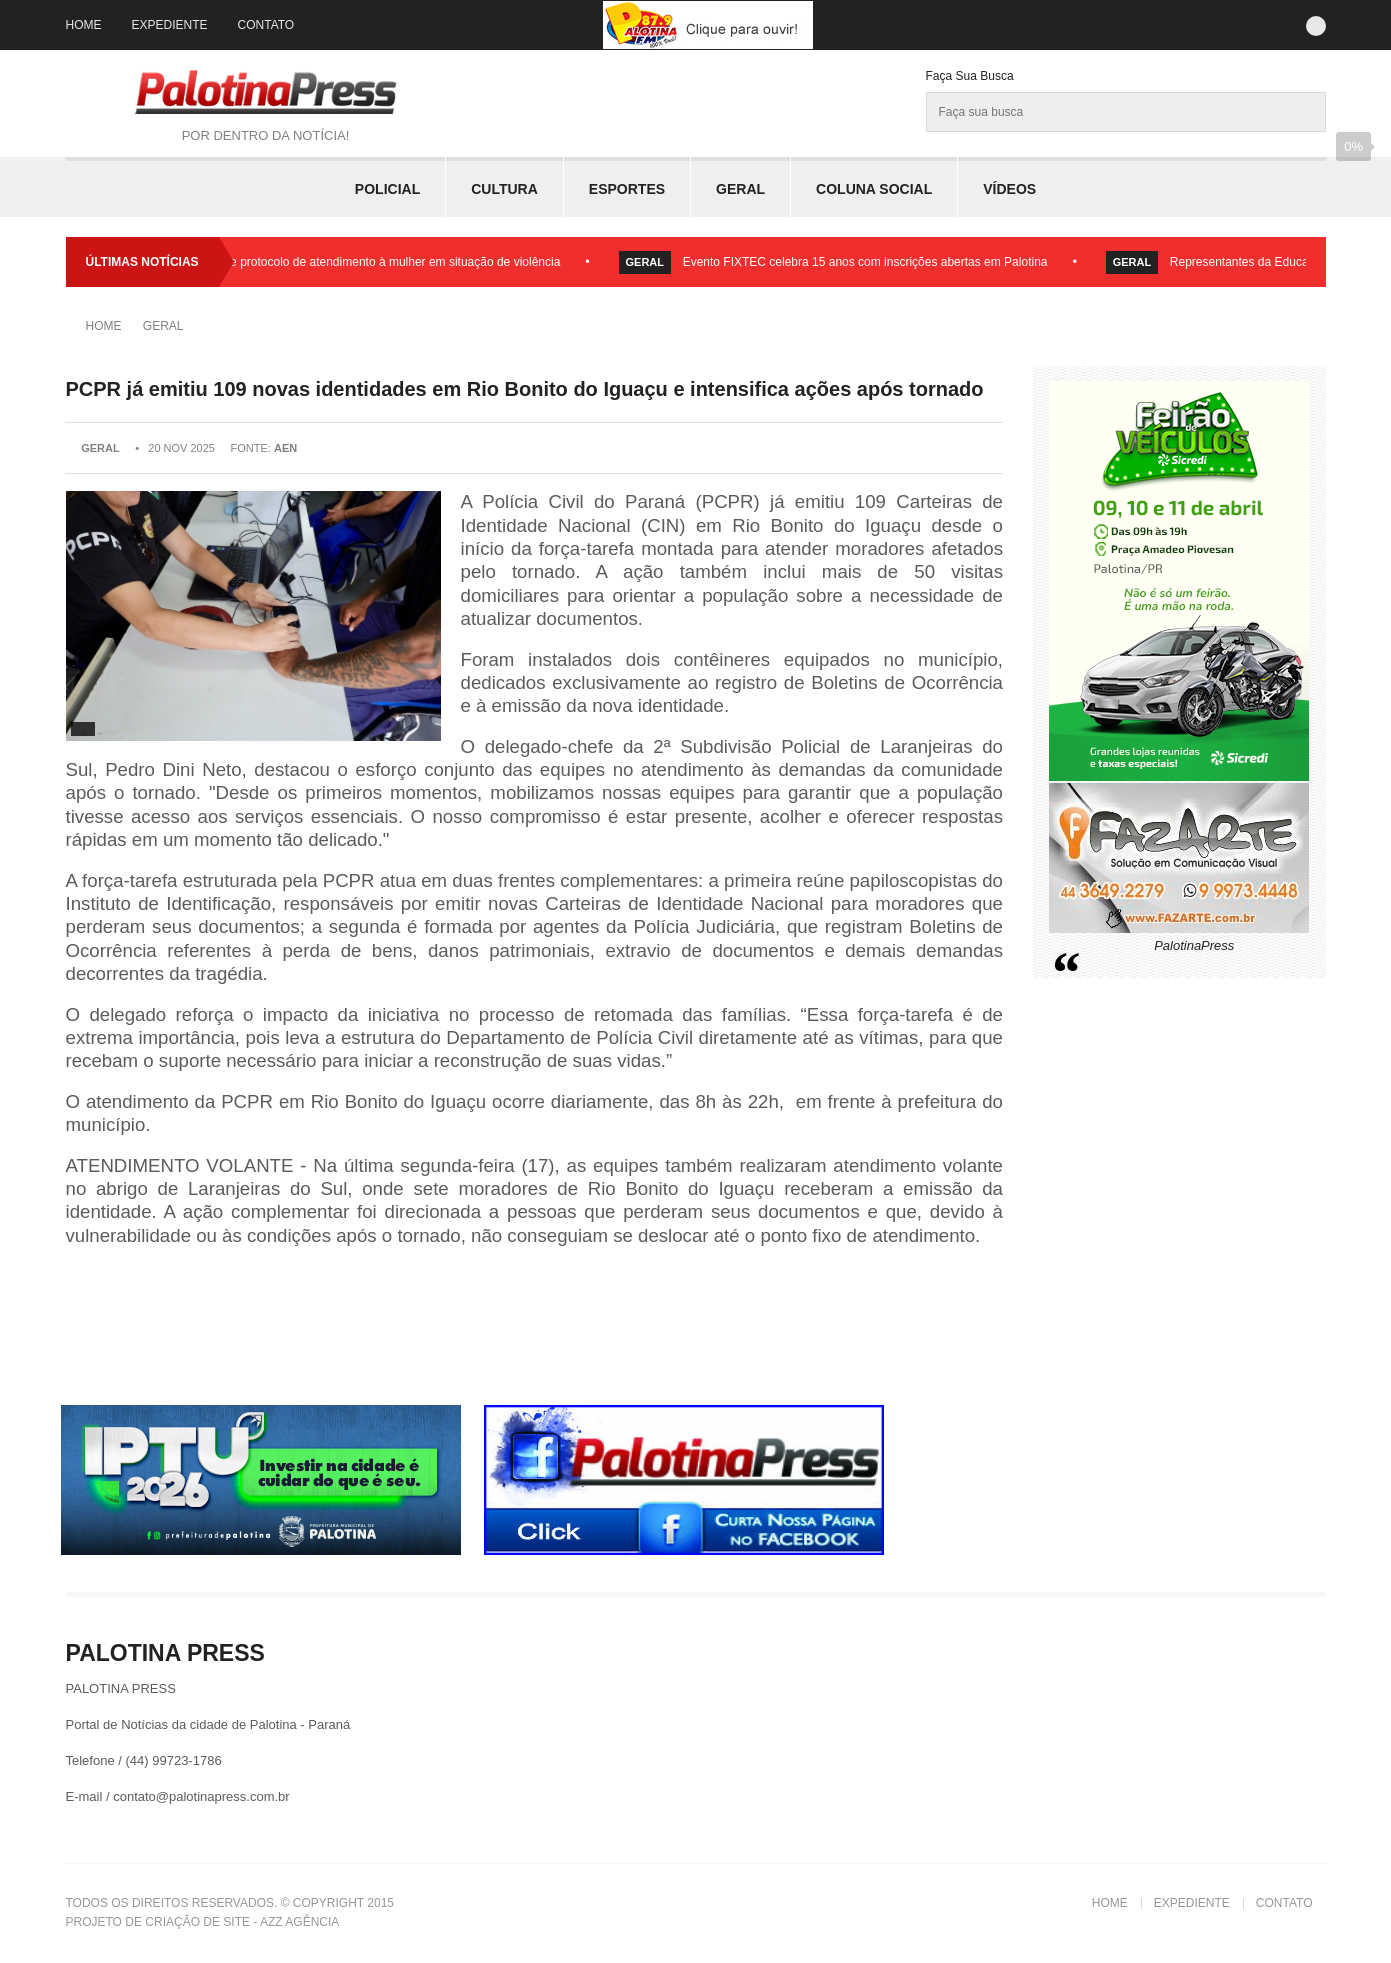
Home (84, 25)
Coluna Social (874, 189)
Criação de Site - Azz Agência (242, 1922)
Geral (740, 189)
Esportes (627, 189)
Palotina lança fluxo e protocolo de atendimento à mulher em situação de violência (349, 262)
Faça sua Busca (970, 76)
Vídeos (1009, 189)
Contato (266, 25)
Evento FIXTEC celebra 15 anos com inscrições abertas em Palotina (872, 262)
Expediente (170, 25)
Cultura (504, 189)
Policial (387, 189)
